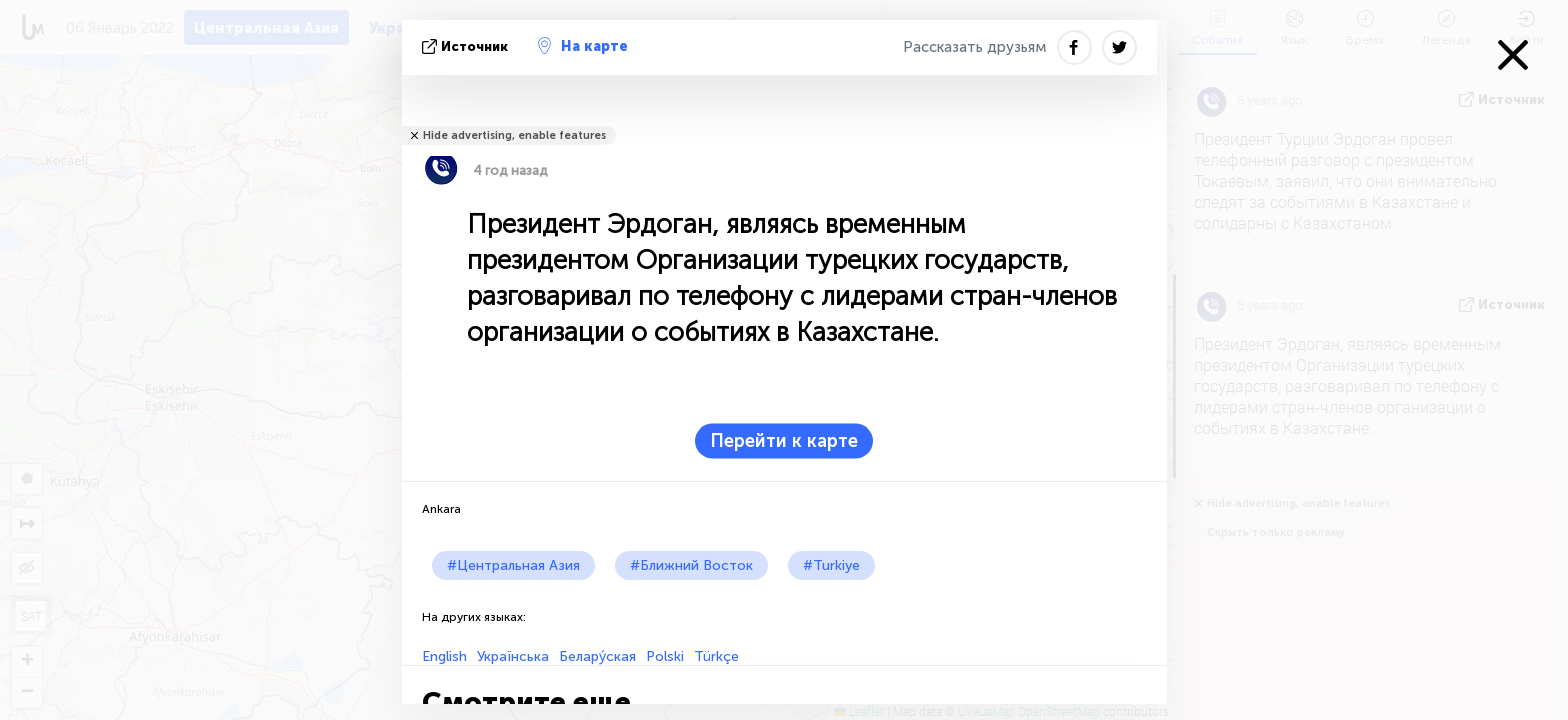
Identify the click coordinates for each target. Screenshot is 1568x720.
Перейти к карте (784, 441)
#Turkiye (831, 565)
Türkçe (716, 656)
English (444, 656)
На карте (583, 46)
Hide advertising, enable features (514, 135)
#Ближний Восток (691, 565)
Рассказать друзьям (975, 47)
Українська (513, 656)
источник (467, 46)
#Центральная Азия (513, 565)
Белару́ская (597, 656)
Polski (665, 656)
